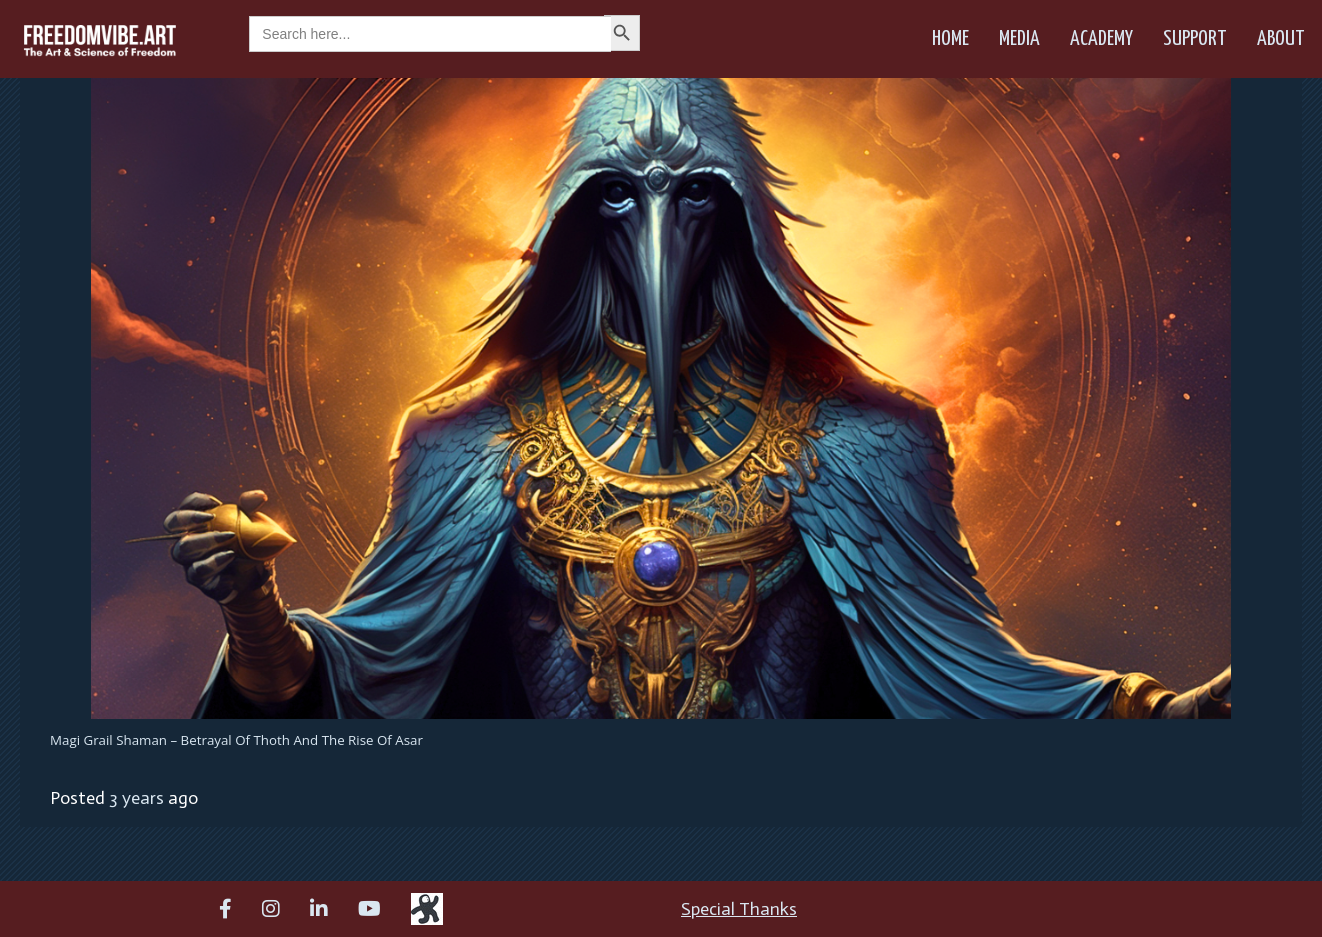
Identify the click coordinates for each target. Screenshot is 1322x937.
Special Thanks (739, 909)
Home (950, 39)
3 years (136, 798)
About (1281, 39)
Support (1195, 39)
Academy (1101, 39)
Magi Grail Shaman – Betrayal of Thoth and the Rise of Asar (236, 740)
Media (1019, 39)
